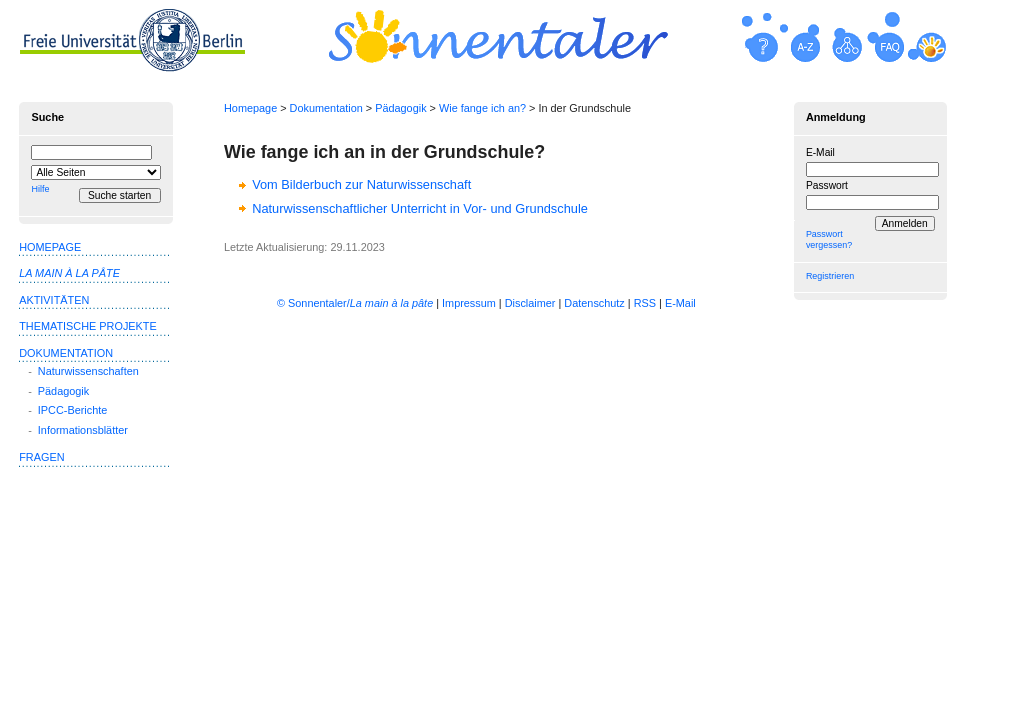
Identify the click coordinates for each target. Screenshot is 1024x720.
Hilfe (40, 189)
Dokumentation (326, 108)
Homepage (250, 108)
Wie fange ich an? (482, 108)
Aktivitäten (54, 300)
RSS (645, 303)
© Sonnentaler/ (355, 303)
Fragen (41, 457)
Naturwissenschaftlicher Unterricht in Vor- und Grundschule (420, 208)
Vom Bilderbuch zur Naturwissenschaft (361, 184)
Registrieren (830, 276)
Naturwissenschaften (88, 371)
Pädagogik (400, 108)
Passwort (827, 185)
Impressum (469, 303)
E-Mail (820, 152)
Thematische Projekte (88, 326)
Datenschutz (594, 303)
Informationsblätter (83, 430)
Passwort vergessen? (829, 239)
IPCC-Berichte (73, 410)
